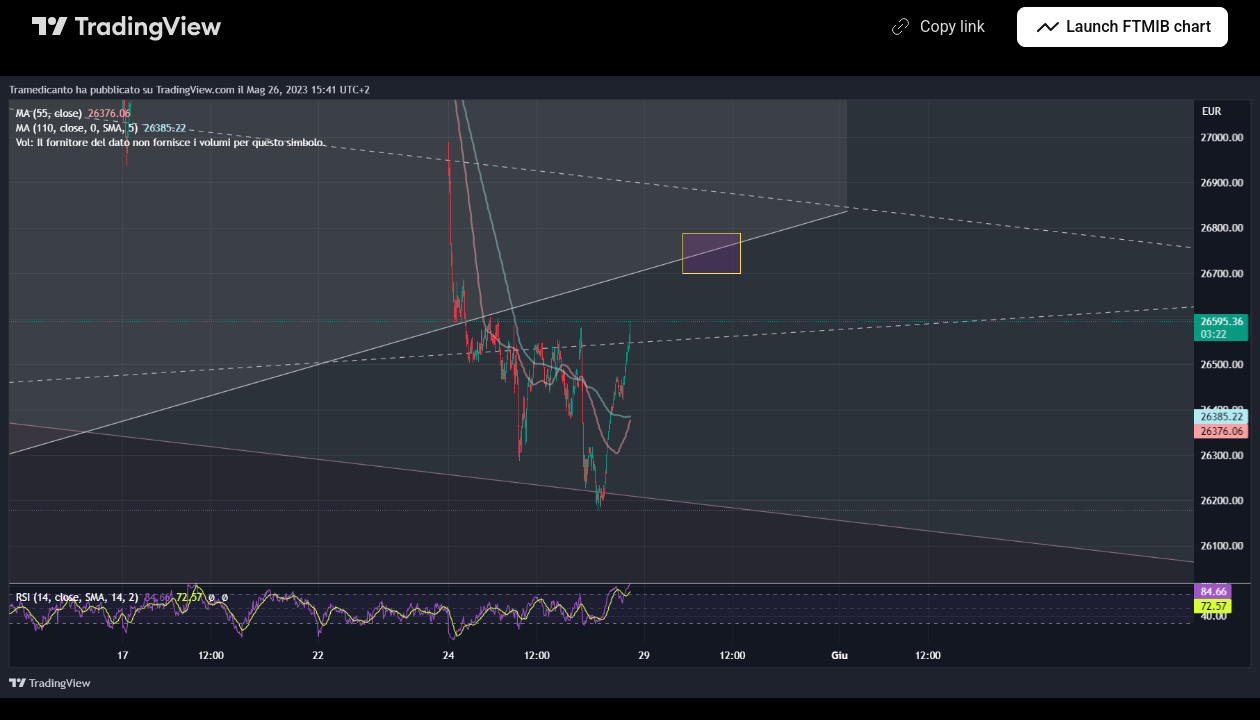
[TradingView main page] (127, 27)
